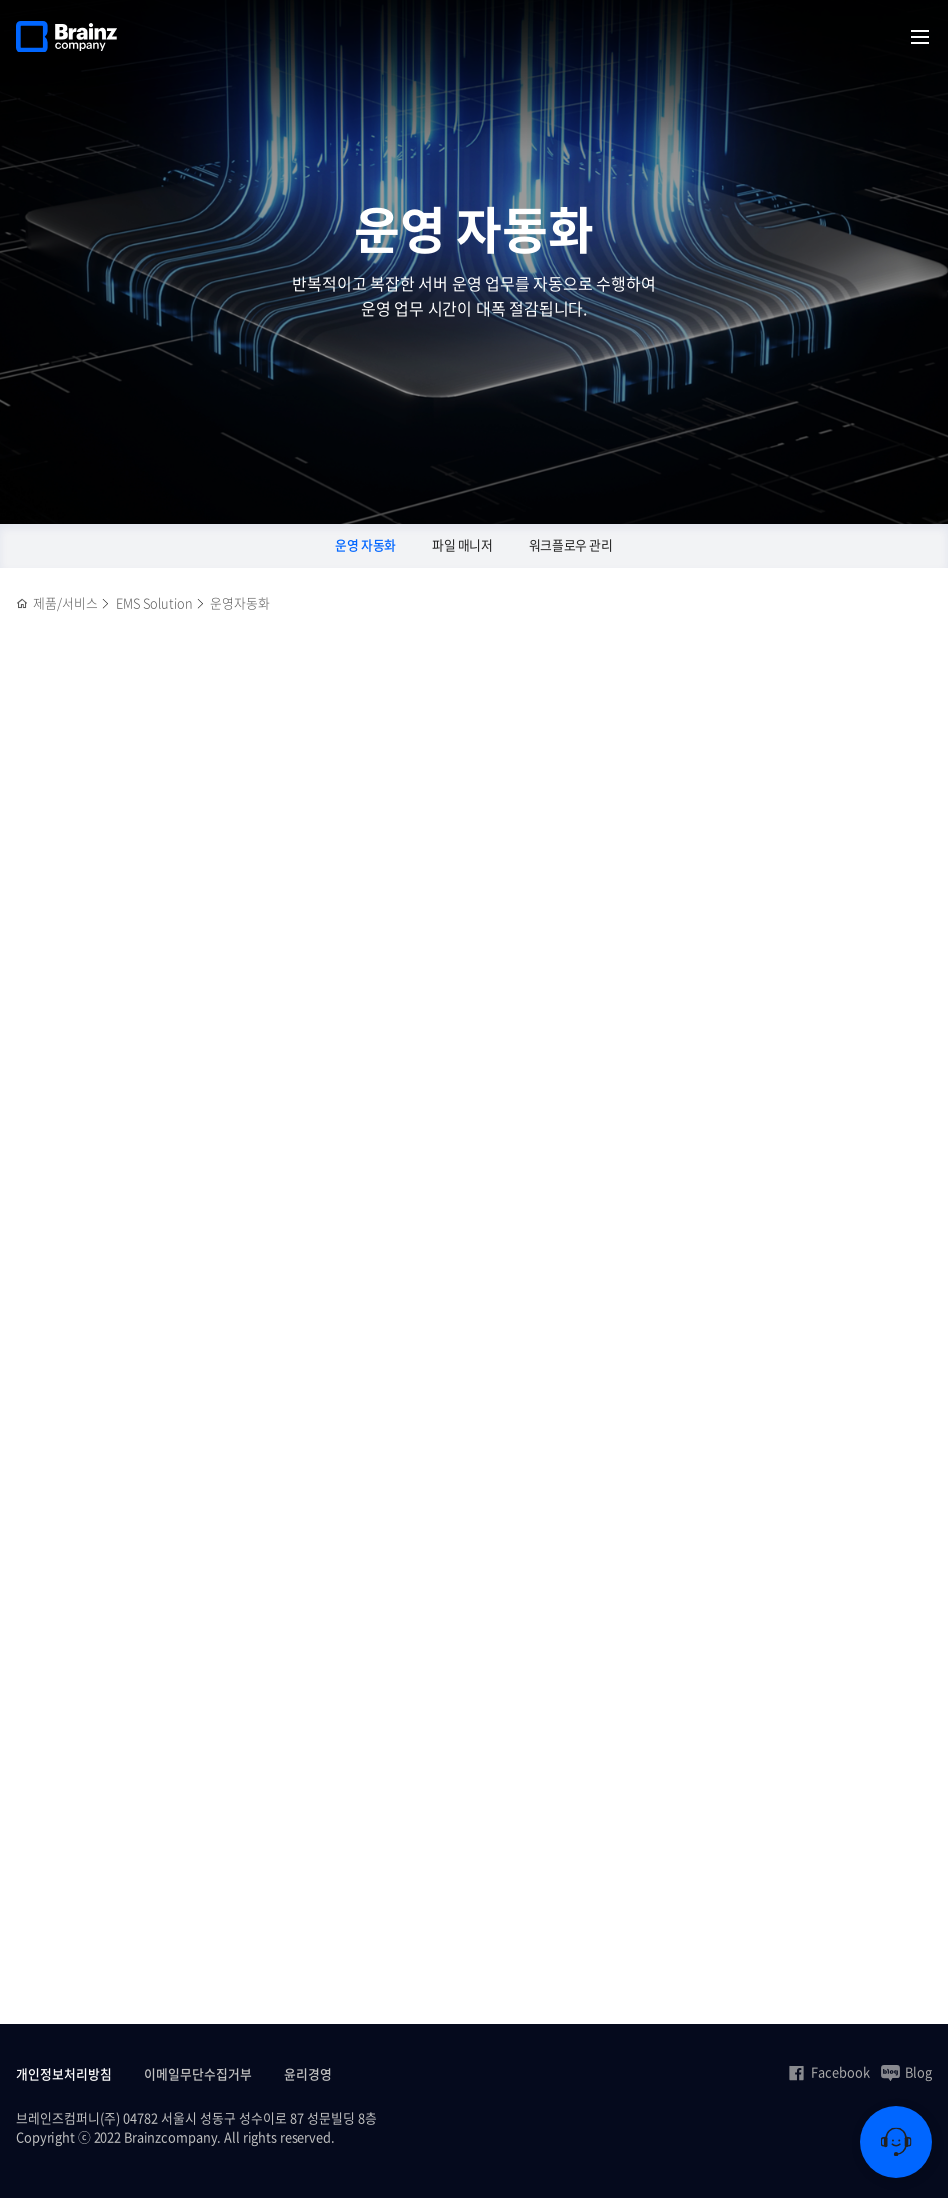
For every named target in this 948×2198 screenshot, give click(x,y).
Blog (906, 2072)
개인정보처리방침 (64, 2073)
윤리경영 (308, 2073)
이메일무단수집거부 (198, 2073)
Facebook (828, 2072)
